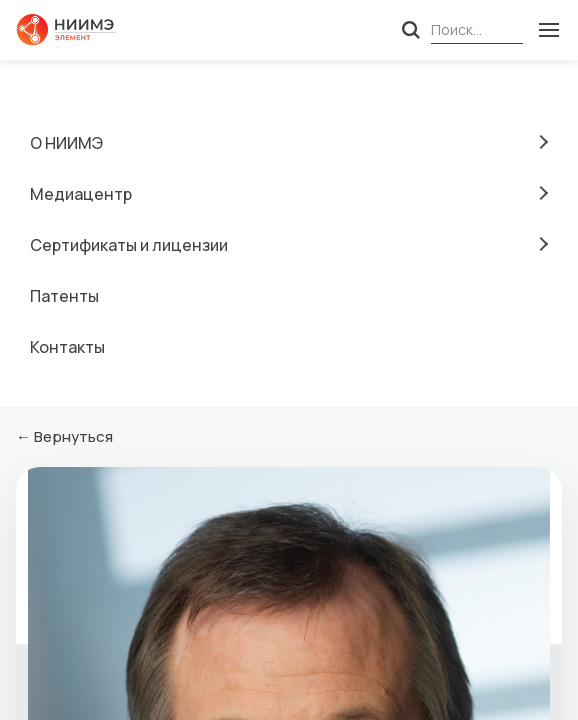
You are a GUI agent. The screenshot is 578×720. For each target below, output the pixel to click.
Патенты (64, 296)
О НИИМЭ (66, 143)
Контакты (67, 347)
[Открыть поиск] (411, 30)
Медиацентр (81, 194)
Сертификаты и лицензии (129, 245)
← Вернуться (64, 437)
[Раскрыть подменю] (541, 142)
